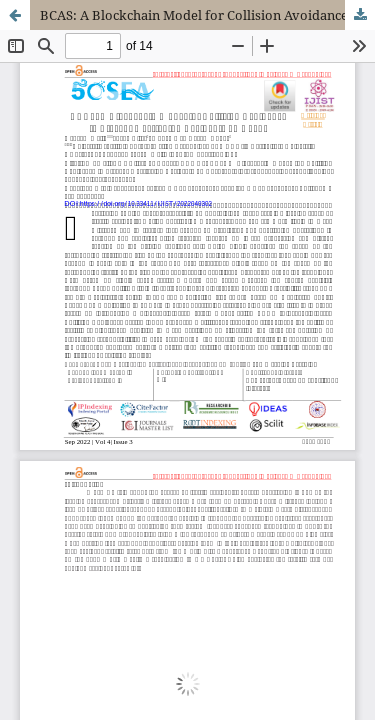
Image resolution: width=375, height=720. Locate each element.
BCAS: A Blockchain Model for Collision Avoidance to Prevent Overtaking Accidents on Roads (207, 15)
